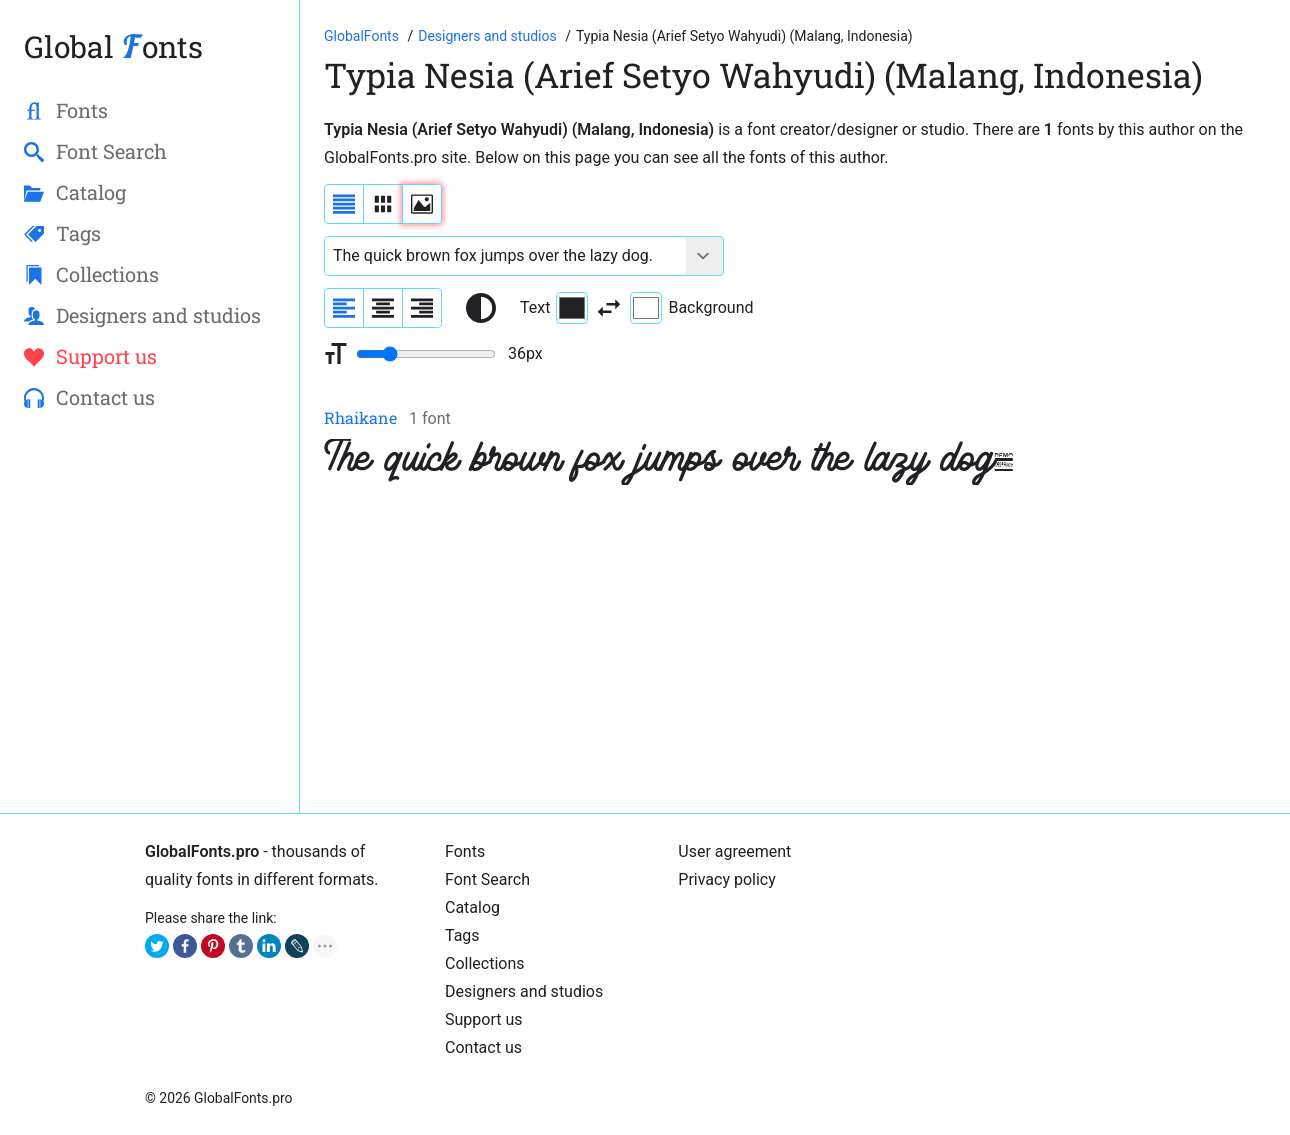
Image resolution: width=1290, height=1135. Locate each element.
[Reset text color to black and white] (481, 308)
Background (691, 308)
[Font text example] (505, 256)
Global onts (113, 46)
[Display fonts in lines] (383, 204)
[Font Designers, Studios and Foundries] (489, 36)
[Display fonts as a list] (344, 204)
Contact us (483, 1047)
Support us (484, 1019)
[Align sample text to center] (383, 308)
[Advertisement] (795, 649)
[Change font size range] (426, 354)
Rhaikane (360, 417)
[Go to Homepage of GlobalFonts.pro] (363, 36)
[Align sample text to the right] (422, 308)
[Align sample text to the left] (344, 308)
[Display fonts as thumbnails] (422, 204)
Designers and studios (524, 991)
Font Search (487, 879)
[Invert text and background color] (609, 308)
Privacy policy (727, 879)
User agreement (734, 851)
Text (554, 308)
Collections (485, 963)
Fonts (465, 851)
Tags (462, 935)
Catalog (472, 907)
